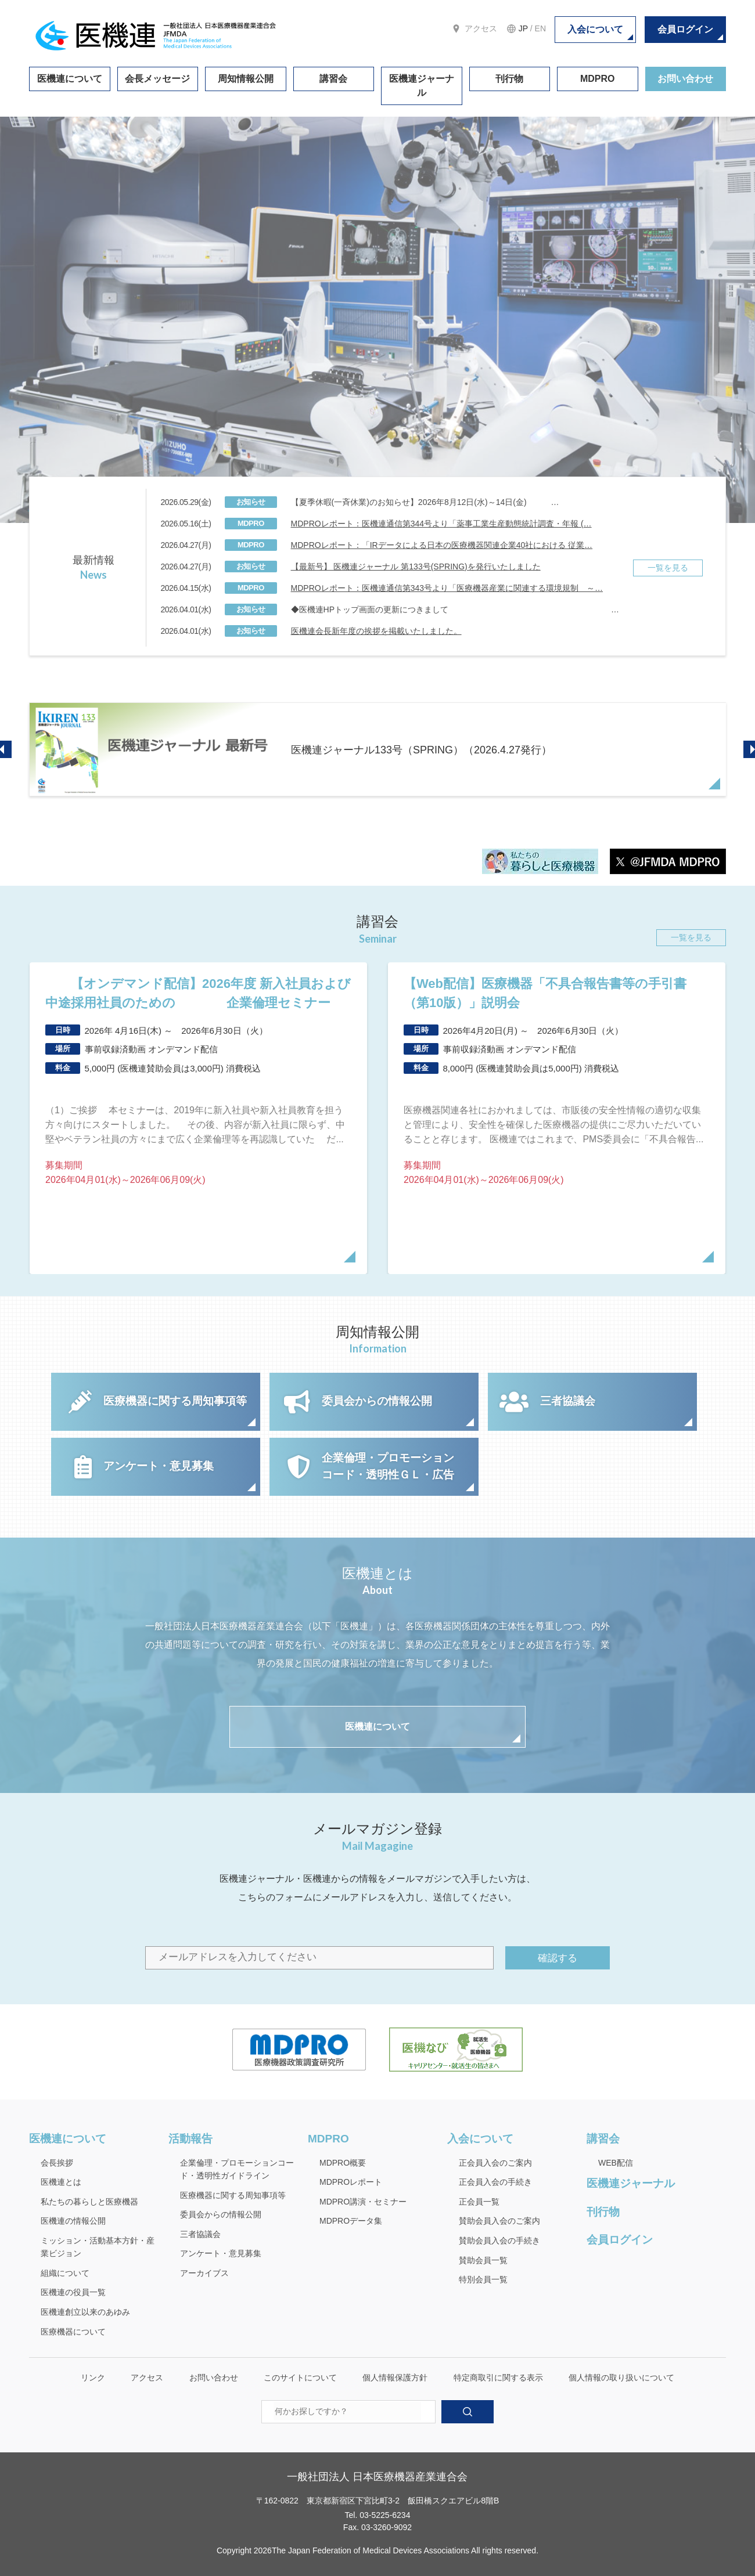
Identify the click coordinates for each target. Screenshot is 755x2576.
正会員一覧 (479, 2201)
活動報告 (190, 2139)
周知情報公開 (246, 79)
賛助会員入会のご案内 (499, 2220)
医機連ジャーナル (421, 86)
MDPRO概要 (342, 2162)
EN (540, 28)
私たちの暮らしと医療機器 (89, 2201)
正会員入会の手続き (495, 2182)
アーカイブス (204, 2273)
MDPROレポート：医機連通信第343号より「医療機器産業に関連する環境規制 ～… (447, 588)
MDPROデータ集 (350, 2220)
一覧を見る (668, 567)
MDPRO (597, 79)
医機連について (69, 79)
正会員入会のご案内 (495, 2162)
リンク (93, 2377)
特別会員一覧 (483, 2279)
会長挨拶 (57, 2162)
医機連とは (61, 2182)
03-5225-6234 (384, 2515)
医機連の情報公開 (73, 2220)
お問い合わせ (685, 79)
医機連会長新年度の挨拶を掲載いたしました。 (376, 631)
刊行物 (509, 79)
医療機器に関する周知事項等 (233, 2195)
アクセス (481, 28)
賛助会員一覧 (483, 2260)
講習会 (333, 79)
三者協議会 (200, 2234)
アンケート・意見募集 (220, 2253)
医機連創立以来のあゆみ (85, 2312)
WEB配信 (615, 2162)
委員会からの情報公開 (220, 2214)
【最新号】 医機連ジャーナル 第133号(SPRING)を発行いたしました (416, 566)
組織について (65, 2273)
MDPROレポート (350, 2182)
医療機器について (73, 2331)
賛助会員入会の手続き (499, 2240)
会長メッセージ (157, 79)
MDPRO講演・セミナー (363, 2201)
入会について (595, 29)
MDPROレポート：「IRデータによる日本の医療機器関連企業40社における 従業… (442, 545)
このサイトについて (300, 2377)
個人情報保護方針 (394, 2377)
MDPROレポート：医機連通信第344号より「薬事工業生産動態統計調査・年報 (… (441, 523)
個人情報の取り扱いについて (621, 2377)
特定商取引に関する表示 (498, 2377)
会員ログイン (685, 29)
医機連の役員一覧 (73, 2292)
